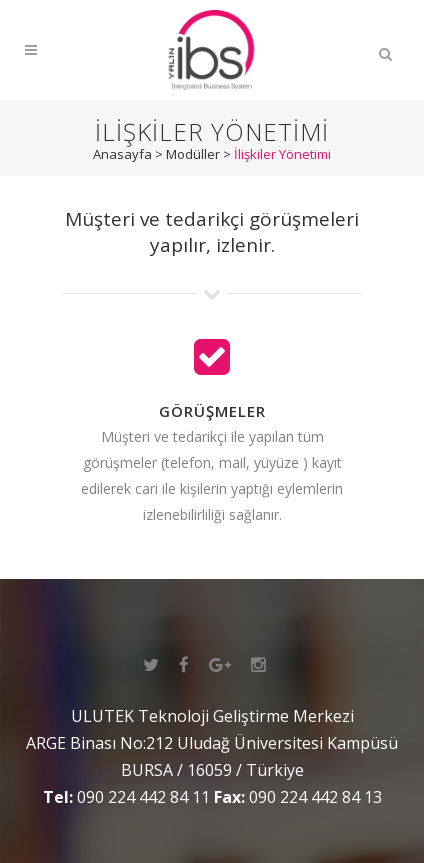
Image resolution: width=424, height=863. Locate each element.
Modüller (193, 154)
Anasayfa (122, 154)
